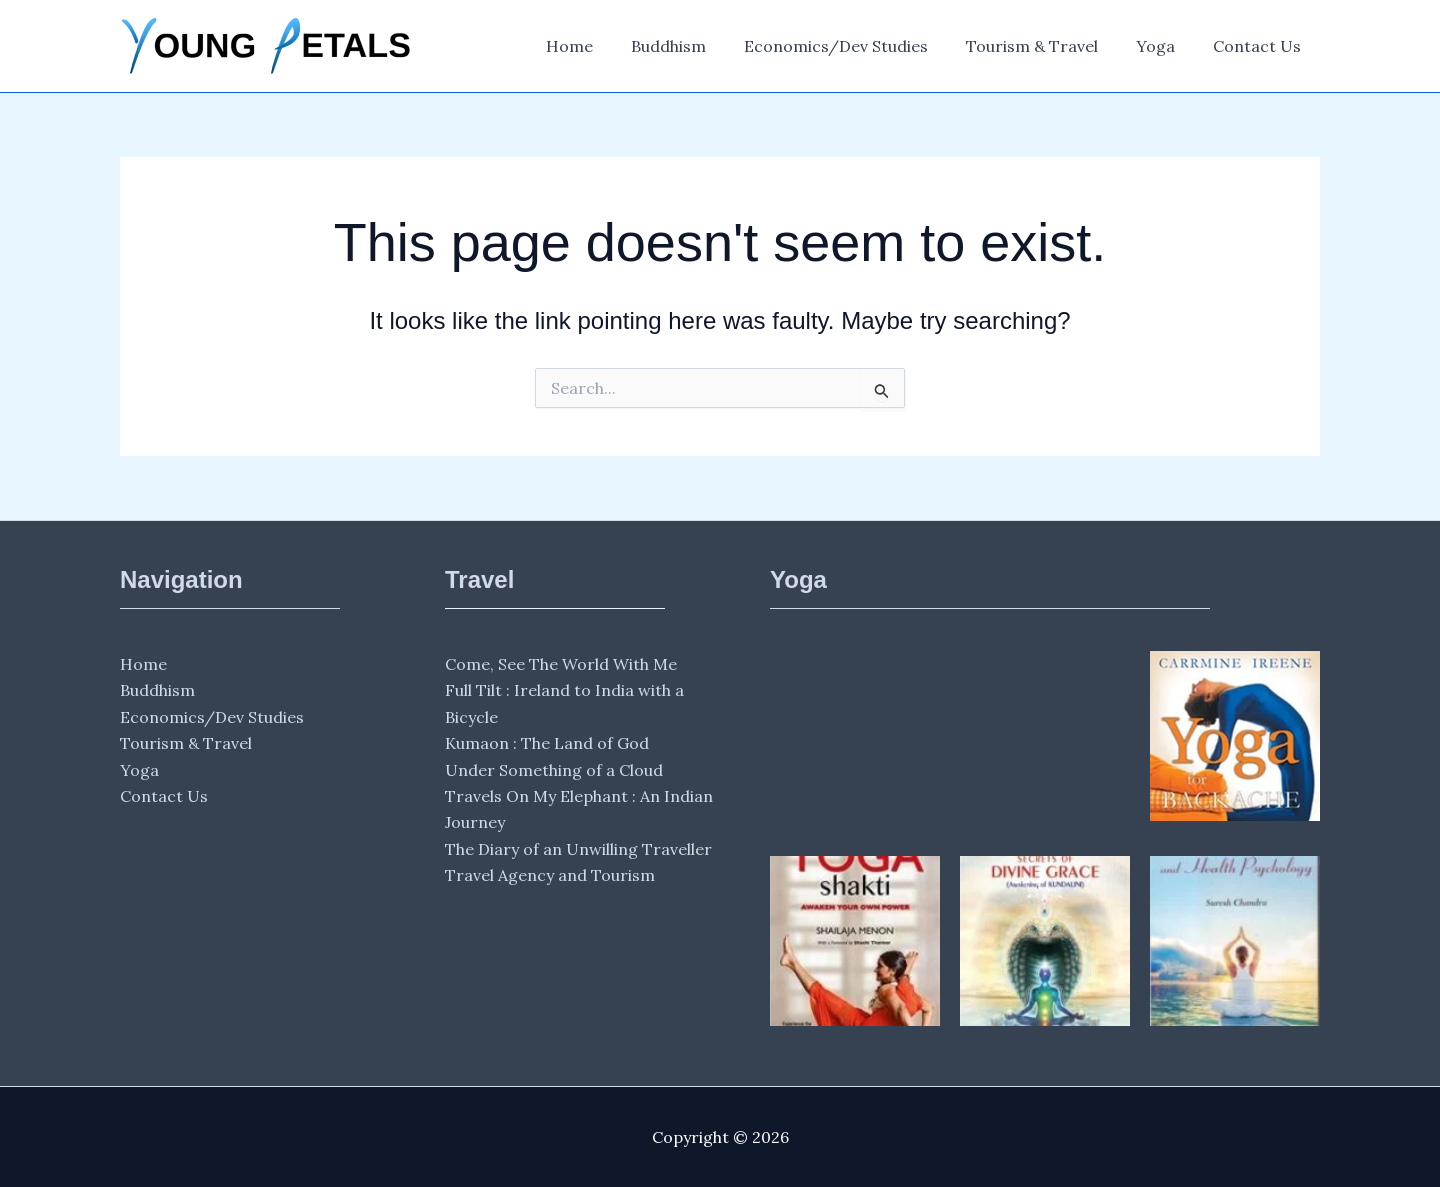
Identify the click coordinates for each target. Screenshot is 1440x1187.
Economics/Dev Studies (857, 46)
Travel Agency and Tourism (550, 875)
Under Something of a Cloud (554, 770)
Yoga (1164, 46)
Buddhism (695, 46)
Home (602, 46)
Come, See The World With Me (561, 664)
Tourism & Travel (1047, 46)
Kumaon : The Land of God (547, 743)
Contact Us (1260, 46)
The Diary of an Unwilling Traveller (578, 849)
